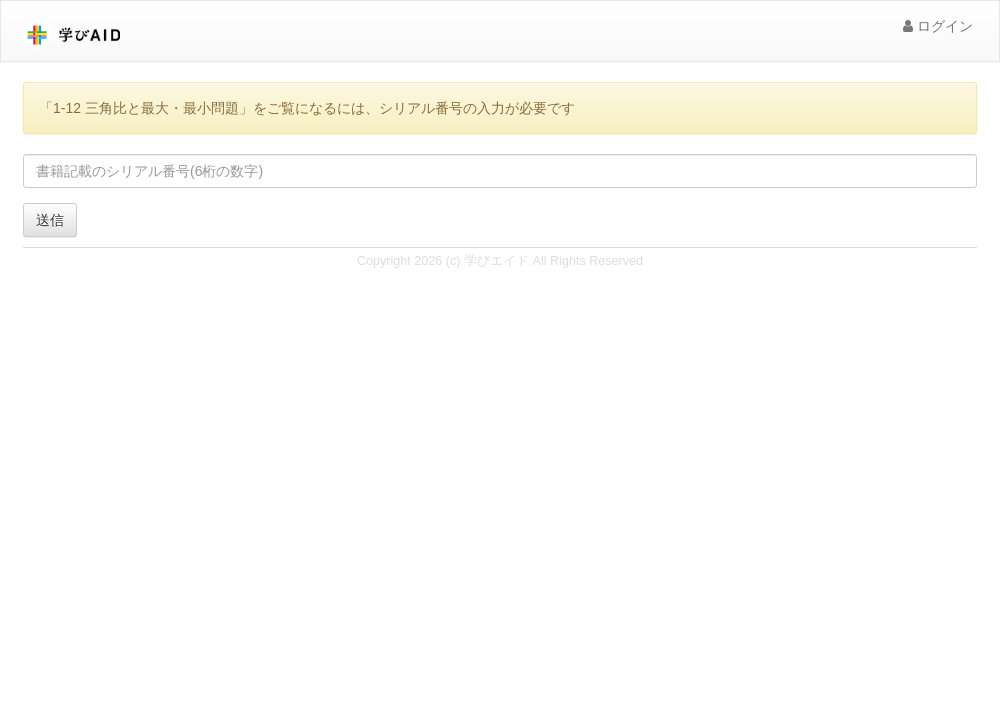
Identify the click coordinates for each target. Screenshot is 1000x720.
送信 (50, 220)
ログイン (938, 26)
